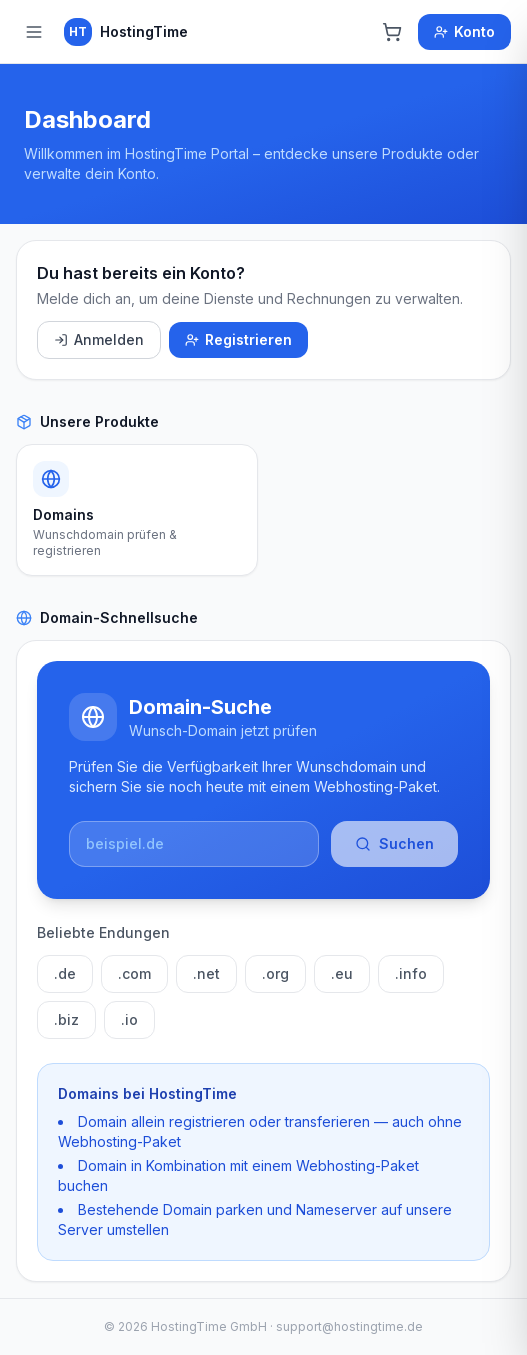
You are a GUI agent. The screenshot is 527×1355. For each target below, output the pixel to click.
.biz (66, 1019)
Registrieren (238, 339)
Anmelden (99, 339)
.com (134, 973)
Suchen (394, 843)
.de (65, 973)
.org (275, 973)
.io (129, 1019)
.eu (342, 973)
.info (411, 973)
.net (206, 973)
